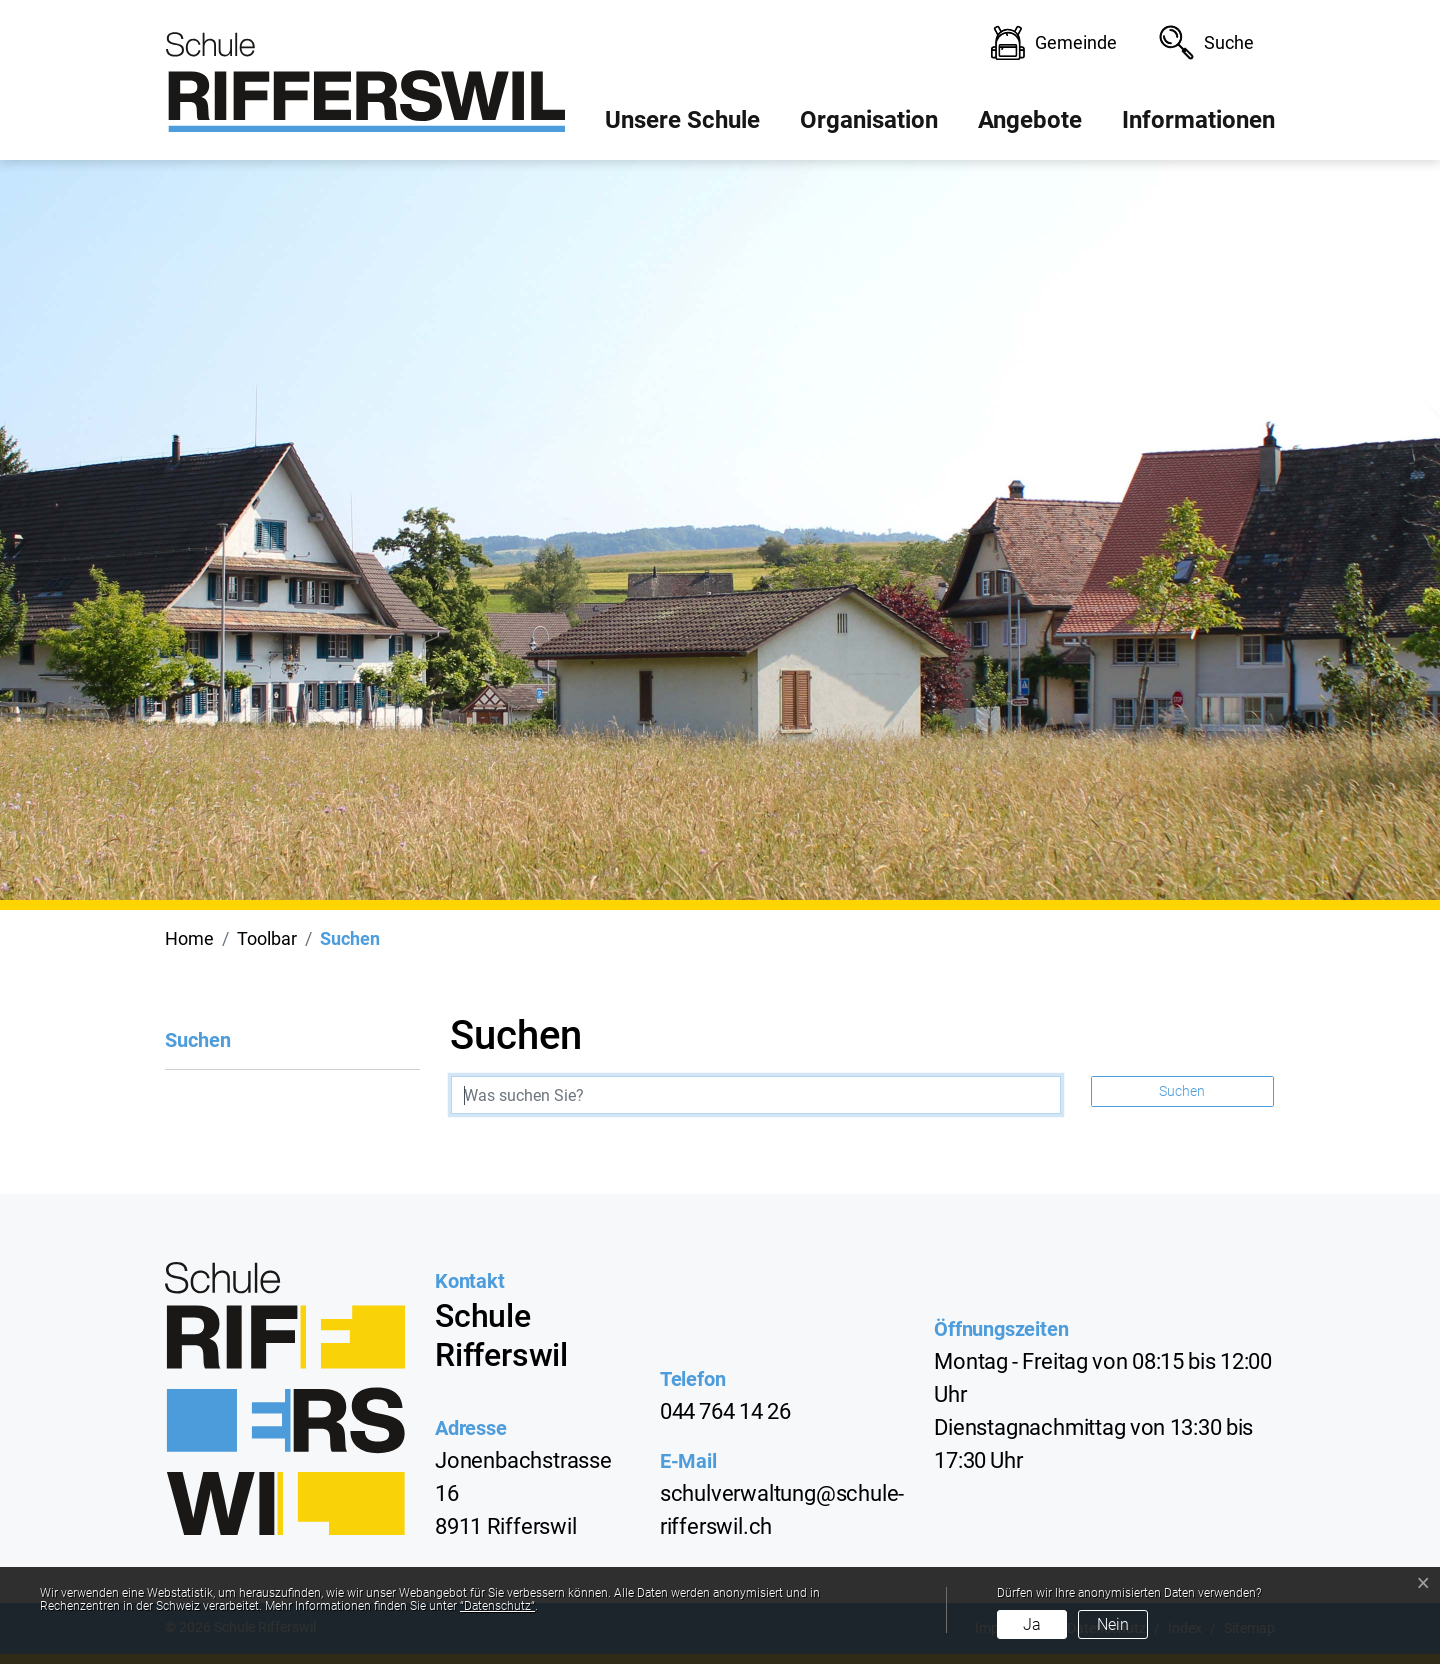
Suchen (198, 1049)
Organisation (869, 120)
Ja (1032, 1624)
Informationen (1198, 120)
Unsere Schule (682, 120)
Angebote (1030, 120)
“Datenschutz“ (497, 1606)
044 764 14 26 (725, 1411)
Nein (1113, 1624)
